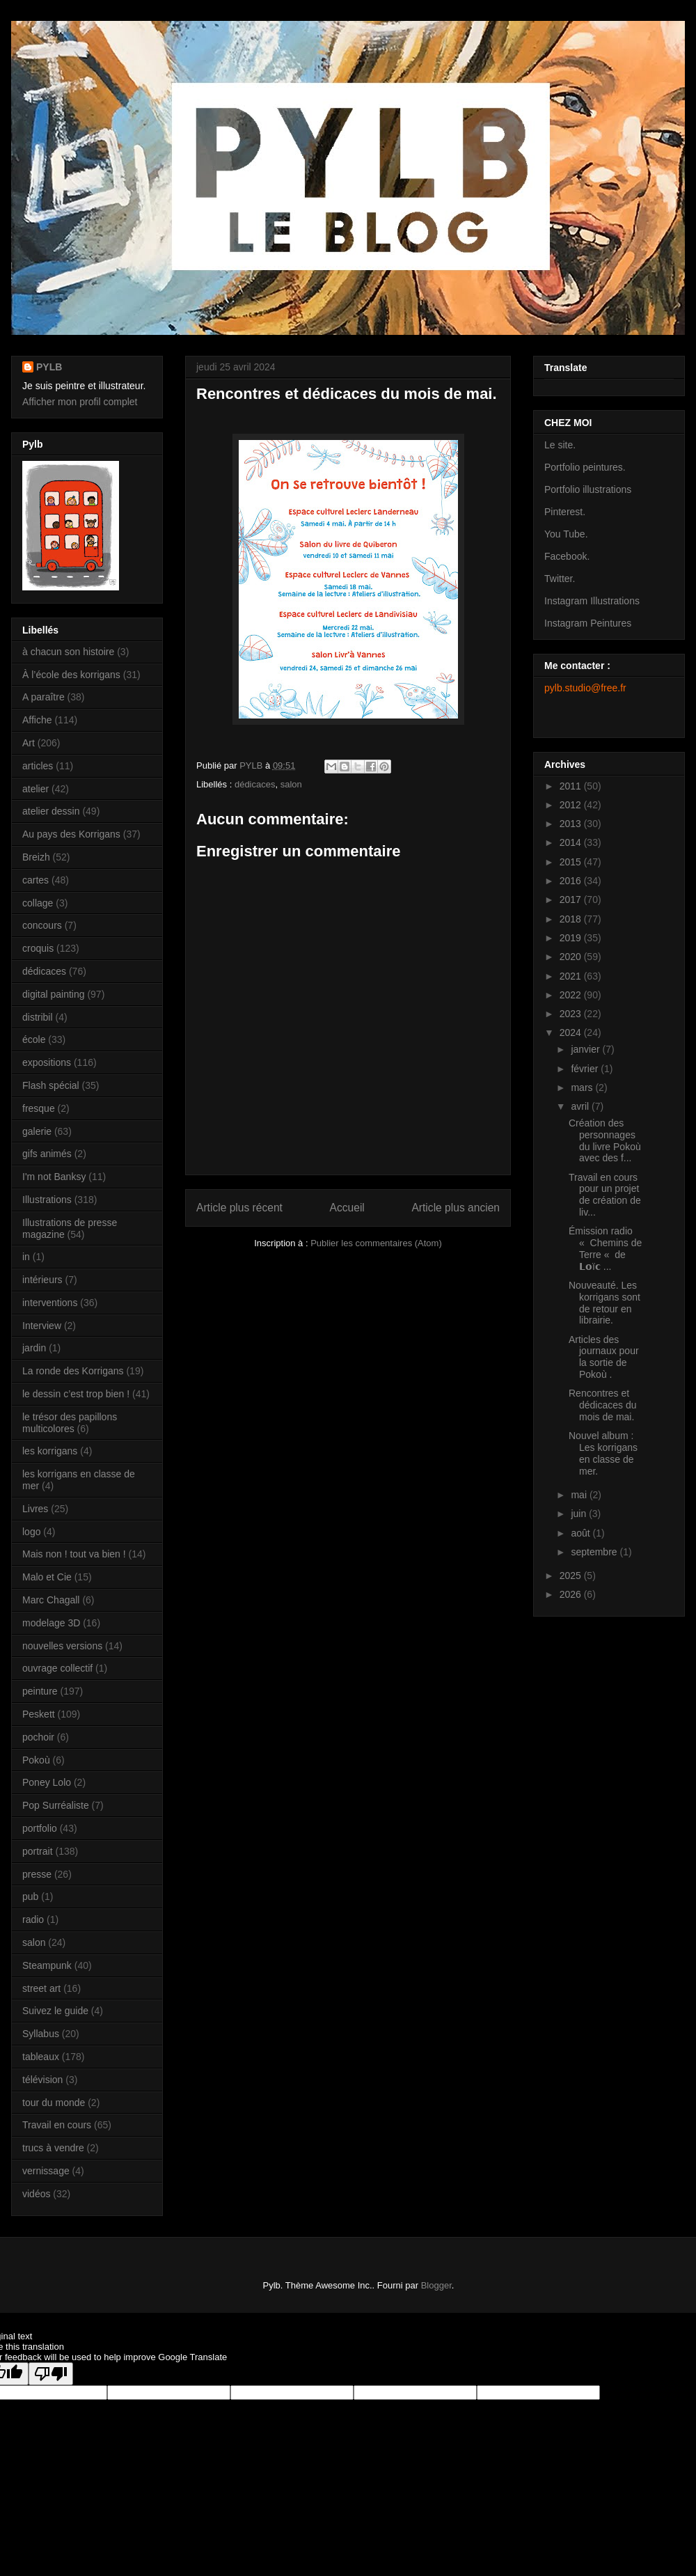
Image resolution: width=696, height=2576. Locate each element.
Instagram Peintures (587, 623)
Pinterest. (564, 511)
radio (33, 1919)
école (33, 1039)
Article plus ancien (455, 1208)
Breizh (36, 857)
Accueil (347, 1208)
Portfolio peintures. (585, 467)
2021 (572, 976)
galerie (37, 1131)
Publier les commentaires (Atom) (376, 1243)
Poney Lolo (46, 1782)
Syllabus (40, 2033)
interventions (49, 1302)
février (586, 1068)
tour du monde (53, 2102)
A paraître (43, 696)
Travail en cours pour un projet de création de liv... (605, 1195)
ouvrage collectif (57, 1668)
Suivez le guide (55, 2010)
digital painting (53, 994)
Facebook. (567, 556)
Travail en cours (56, 2124)
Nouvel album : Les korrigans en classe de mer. (603, 1453)
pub (30, 1896)
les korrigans (49, 1450)
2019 (572, 937)
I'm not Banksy (54, 1176)
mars (583, 1087)
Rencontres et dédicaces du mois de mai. (603, 1405)
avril (581, 1106)
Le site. (560, 444)
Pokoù (36, 1760)
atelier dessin (51, 811)
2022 (572, 994)
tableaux (40, 2056)
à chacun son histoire (68, 651)
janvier (586, 1049)
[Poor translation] (51, 2373)
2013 (572, 823)
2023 (572, 1013)
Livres (35, 1508)
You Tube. (566, 534)
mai (580, 1494)
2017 (572, 899)
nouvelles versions (62, 1645)
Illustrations (47, 1199)
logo (31, 1531)
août (581, 1533)
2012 (572, 804)
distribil (37, 1017)
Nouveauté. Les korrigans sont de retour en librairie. (604, 1303)
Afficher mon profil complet (79, 401)
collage (37, 903)
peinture (40, 1691)
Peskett (38, 1714)
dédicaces (255, 784)
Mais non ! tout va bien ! (74, 1554)
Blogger (436, 2285)
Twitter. (559, 578)
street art (41, 1988)
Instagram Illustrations (592, 600)
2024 (572, 1032)
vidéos (36, 2193)
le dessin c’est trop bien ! (75, 1393)
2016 (572, 880)
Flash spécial (50, 1085)
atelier (35, 788)
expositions (46, 1062)
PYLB (49, 366)
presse (37, 1874)
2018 (572, 919)
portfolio (39, 1828)
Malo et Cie (47, 1576)
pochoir (38, 1737)
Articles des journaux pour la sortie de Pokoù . (604, 1357)
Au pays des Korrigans (71, 834)
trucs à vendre (53, 2147)
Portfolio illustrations (587, 489)
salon (291, 784)
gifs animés (47, 1153)
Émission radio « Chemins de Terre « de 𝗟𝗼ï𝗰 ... (605, 1248)
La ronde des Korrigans (73, 1370)
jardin (34, 1347)
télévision (42, 2079)
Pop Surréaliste (55, 1805)
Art (28, 742)
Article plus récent (239, 1208)
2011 (572, 786)
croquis (38, 948)
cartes (35, 880)
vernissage (46, 2170)
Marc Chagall (50, 1599)
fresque (38, 1108)
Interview (41, 1325)
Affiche (37, 719)
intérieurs (42, 1279)
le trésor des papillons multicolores (69, 1422)
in (26, 1256)
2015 (572, 861)
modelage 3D (51, 1622)
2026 (572, 1594)
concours (42, 925)
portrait (37, 1851)
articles (37, 765)
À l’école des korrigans (71, 674)
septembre (595, 1551)
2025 (572, 1575)
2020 (572, 956)
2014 (572, 842)
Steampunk (47, 1965)
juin (580, 1513)
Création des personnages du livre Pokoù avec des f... (605, 1140)
